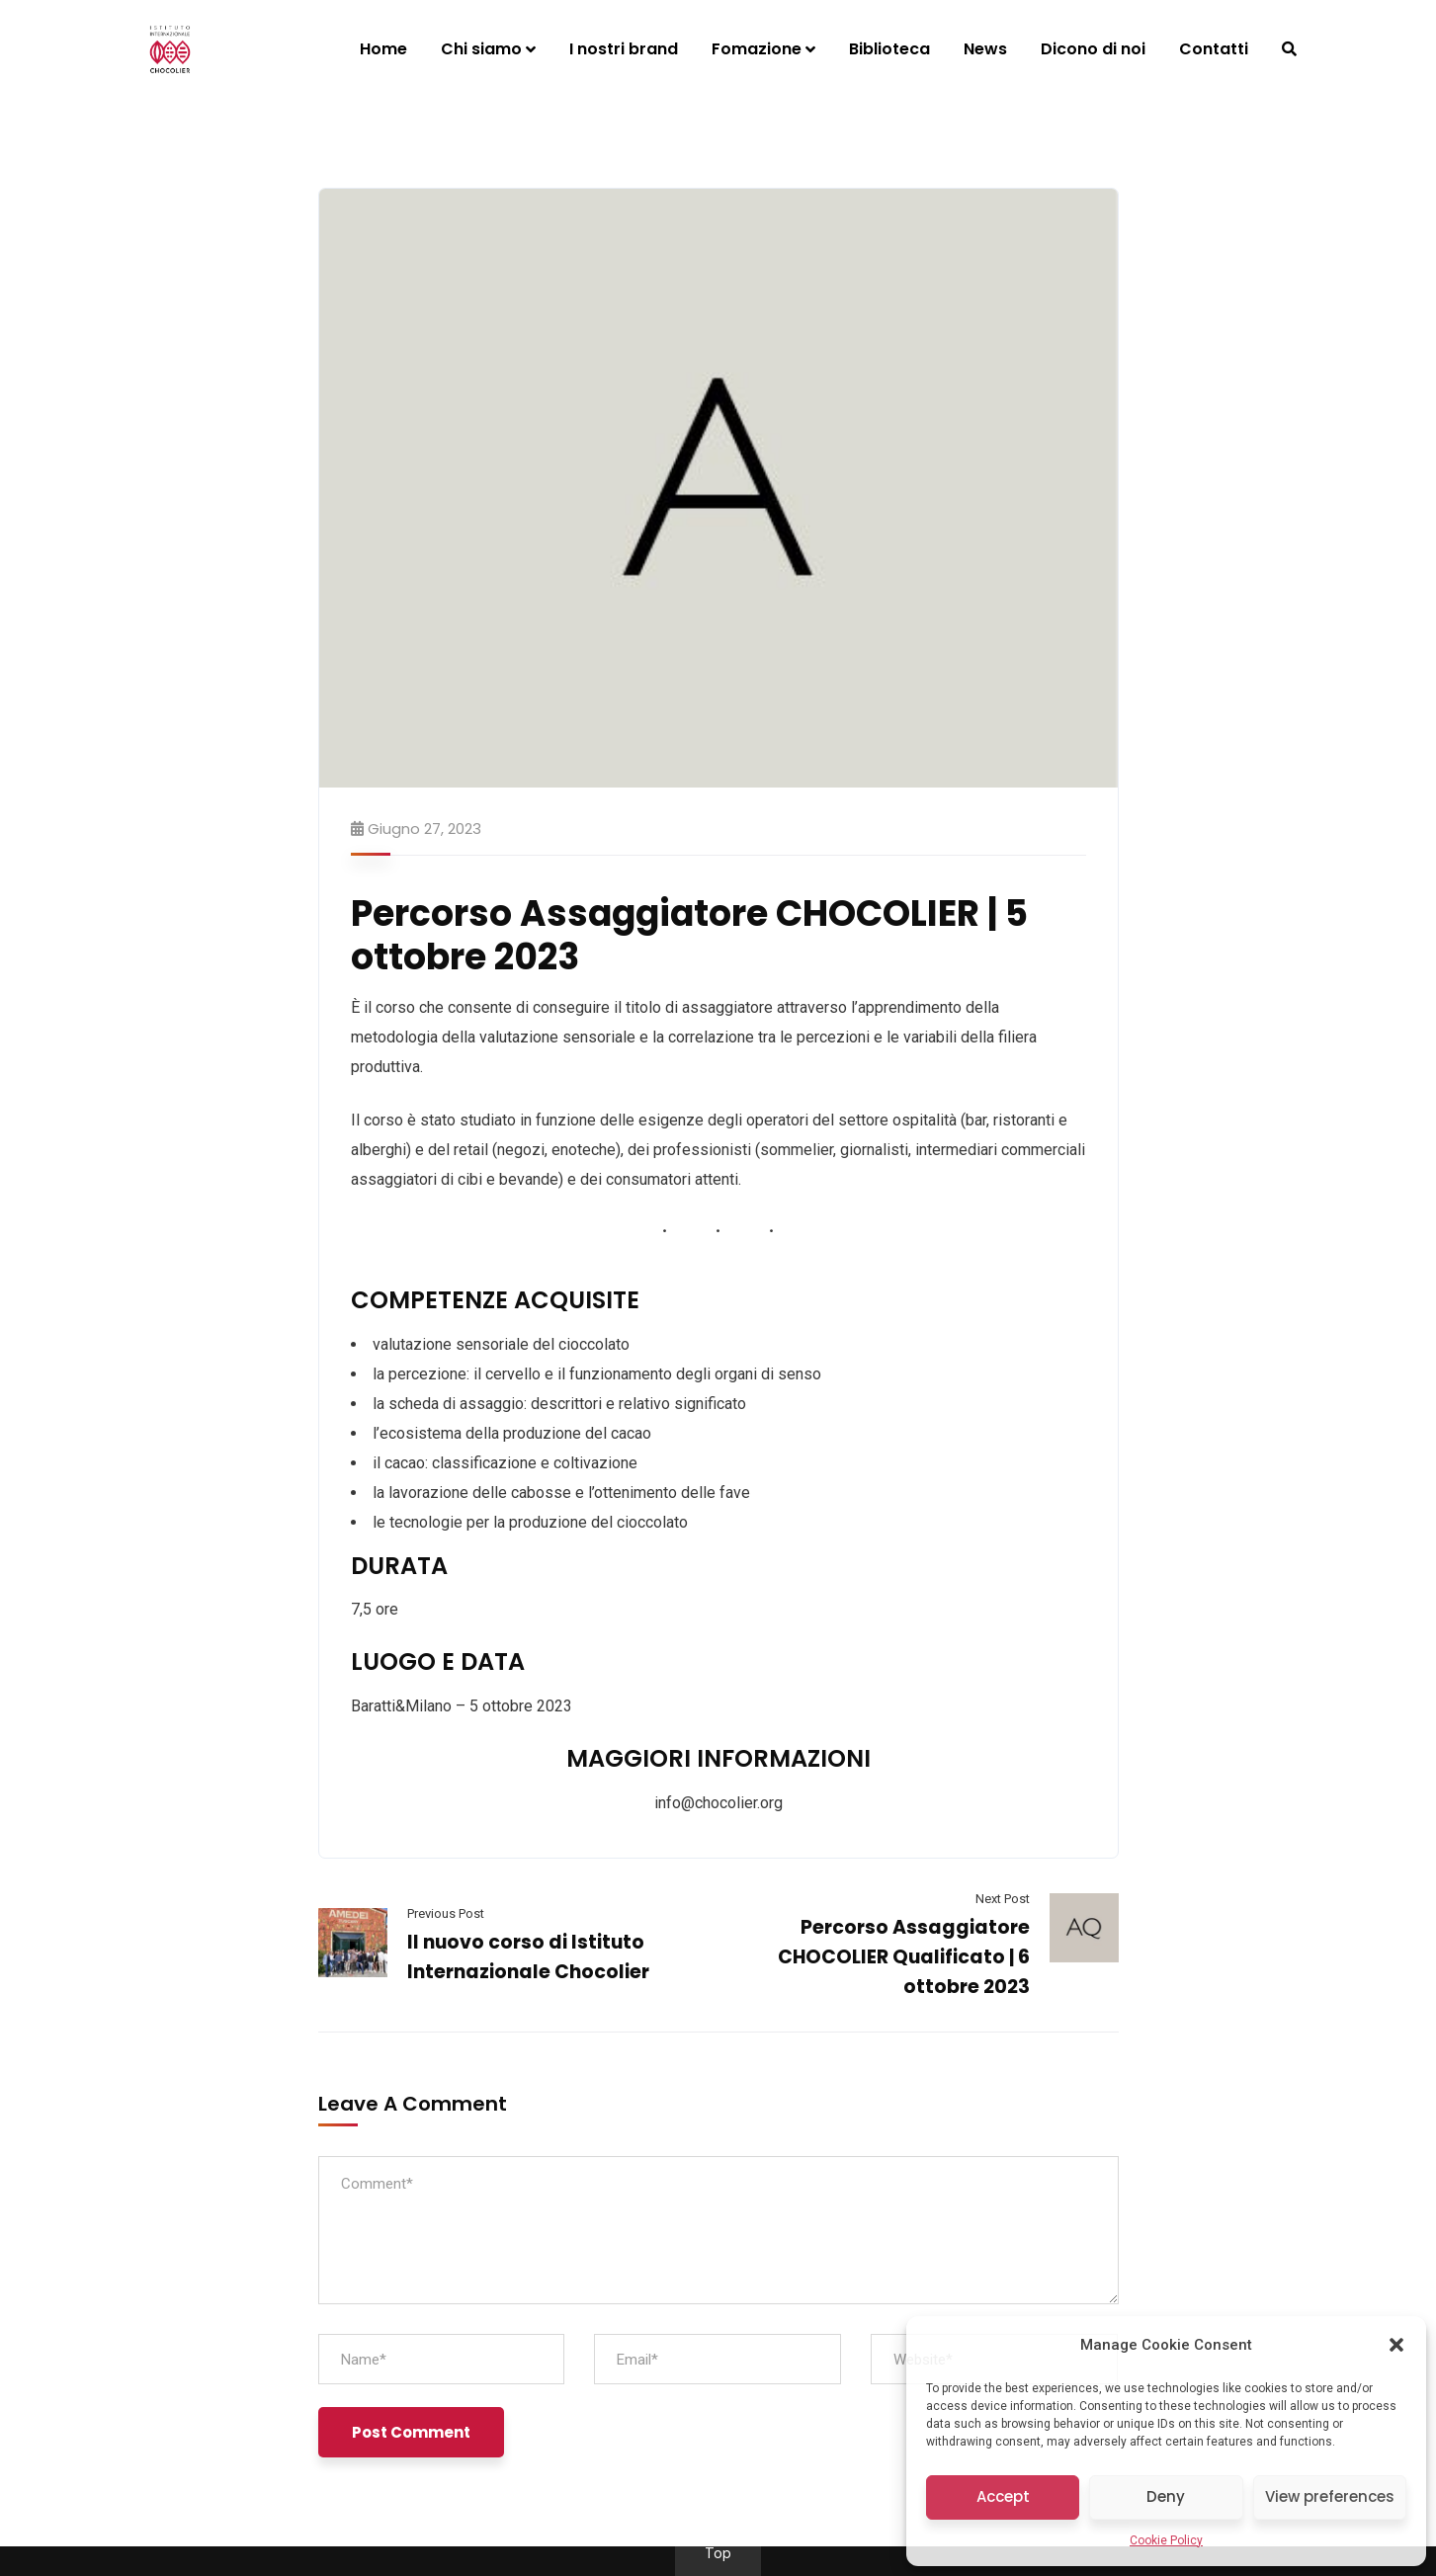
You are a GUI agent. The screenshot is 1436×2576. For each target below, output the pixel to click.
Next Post (1002, 1898)
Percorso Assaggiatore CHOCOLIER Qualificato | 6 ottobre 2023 (904, 1957)
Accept (1003, 2496)
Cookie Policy (1166, 2540)
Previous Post (445, 1913)
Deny (1165, 2496)
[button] (1396, 2345)
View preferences (1329, 2496)
